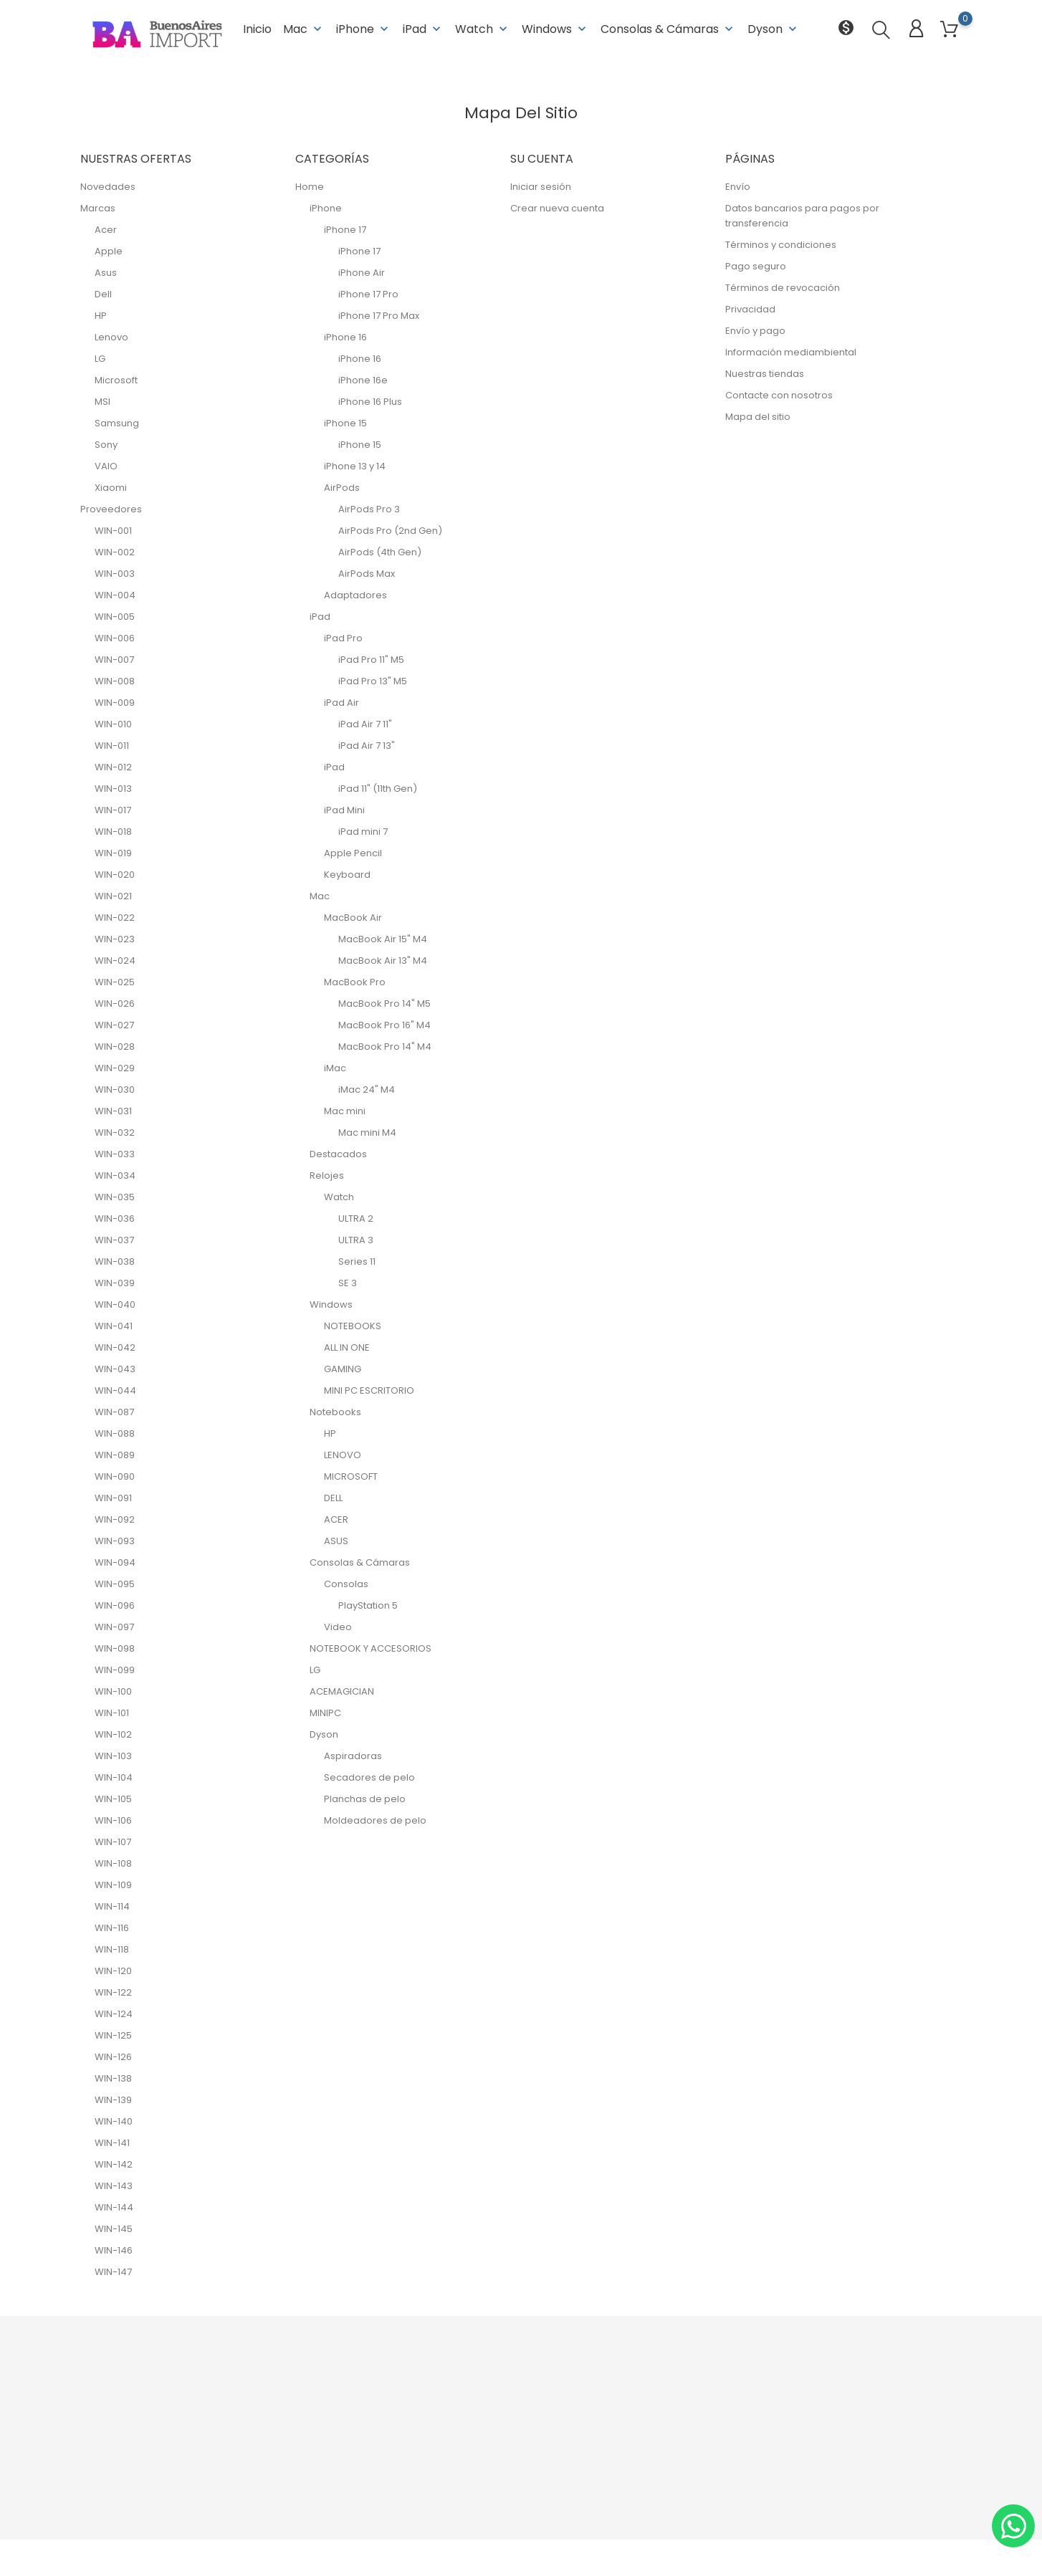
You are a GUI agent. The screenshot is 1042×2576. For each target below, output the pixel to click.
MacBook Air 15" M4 (382, 939)
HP (101, 315)
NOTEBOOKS (352, 1326)
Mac (304, 28)
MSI (102, 401)
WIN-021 (113, 896)
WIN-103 (113, 1756)
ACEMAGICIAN (342, 1691)
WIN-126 (113, 2057)
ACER (336, 1519)
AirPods (342, 487)
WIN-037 (114, 1240)
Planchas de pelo (365, 1799)
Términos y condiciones (780, 245)
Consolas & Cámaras (668, 28)
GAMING (342, 1369)
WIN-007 (114, 659)
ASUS (336, 1541)
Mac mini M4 (367, 1132)
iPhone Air (361, 272)
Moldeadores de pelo (375, 1820)
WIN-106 (113, 1820)
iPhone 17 (345, 229)
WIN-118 (112, 1949)
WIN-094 (115, 1562)
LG (100, 358)
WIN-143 (114, 2186)
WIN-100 (113, 1691)
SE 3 (347, 1283)
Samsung (117, 423)
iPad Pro (343, 638)
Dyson (773, 28)
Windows (555, 28)
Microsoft (116, 380)
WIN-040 (115, 1304)
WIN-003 (115, 573)
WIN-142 (114, 2164)
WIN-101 (112, 1713)
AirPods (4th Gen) (379, 552)
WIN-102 (113, 1734)
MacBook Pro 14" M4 (384, 1046)
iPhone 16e (363, 380)
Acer (106, 229)
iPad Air (341, 702)
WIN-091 (113, 1498)
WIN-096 (115, 1605)
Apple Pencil (353, 853)
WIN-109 (113, 1885)
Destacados (338, 1154)
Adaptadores (355, 595)
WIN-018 (113, 831)
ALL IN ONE (347, 1347)
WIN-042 (115, 1347)
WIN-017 (113, 810)
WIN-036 (115, 1218)
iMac (335, 1068)
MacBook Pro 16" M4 (384, 1025)
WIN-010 (113, 724)
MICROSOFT (351, 1476)
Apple (109, 251)
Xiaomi (111, 487)
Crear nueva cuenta (557, 208)
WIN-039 (115, 1283)
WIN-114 (112, 1906)
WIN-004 (115, 595)
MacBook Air (353, 917)
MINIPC (325, 1713)
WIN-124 (114, 2014)
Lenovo (111, 337)
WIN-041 (114, 1326)
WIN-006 (115, 638)
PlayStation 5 (368, 1605)
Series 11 (357, 1261)
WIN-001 (113, 530)
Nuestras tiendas (764, 373)
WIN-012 (113, 767)
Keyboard (347, 874)
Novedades (107, 186)
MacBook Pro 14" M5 (384, 1003)
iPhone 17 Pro (368, 294)
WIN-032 (115, 1132)
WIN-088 (115, 1433)
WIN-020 (115, 874)
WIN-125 (113, 2035)
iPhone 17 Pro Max (378, 315)
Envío (737, 186)
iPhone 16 (345, 337)
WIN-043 (115, 1369)
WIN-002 (115, 552)
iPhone (363, 28)
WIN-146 (114, 2250)
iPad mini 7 (363, 831)
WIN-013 (113, 788)
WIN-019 (113, 853)
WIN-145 (114, 2229)
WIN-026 (115, 1003)
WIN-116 (112, 1928)
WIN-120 (113, 1971)
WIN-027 (114, 1025)
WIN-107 (113, 1842)
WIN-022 (115, 917)
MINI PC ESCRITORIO (369, 1390)
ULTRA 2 (355, 1218)
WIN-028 (115, 1046)
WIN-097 (114, 1627)
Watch (482, 28)
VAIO (106, 466)
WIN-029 (115, 1068)
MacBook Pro (355, 982)
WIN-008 (115, 681)
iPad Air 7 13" (366, 745)
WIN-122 (113, 1992)
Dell (103, 294)
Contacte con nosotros (779, 395)
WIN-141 (112, 2143)
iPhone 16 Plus (370, 401)
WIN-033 (115, 1154)
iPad (423, 28)
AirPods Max (366, 573)
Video (338, 1627)
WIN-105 (113, 1799)
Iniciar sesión (540, 186)
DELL (333, 1498)
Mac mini (344, 1111)
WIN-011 (112, 745)
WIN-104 (114, 1777)
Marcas (97, 208)
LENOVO (342, 1455)
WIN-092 (115, 1519)
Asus (106, 272)
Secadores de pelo (369, 1777)
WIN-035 (115, 1197)
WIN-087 (114, 1412)
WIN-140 (114, 2121)
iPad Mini (344, 810)
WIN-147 (113, 2272)
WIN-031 (113, 1111)
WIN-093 (115, 1541)
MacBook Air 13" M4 (382, 960)
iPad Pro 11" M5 (371, 659)
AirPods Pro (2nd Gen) (390, 530)
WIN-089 (115, 1455)
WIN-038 (115, 1261)
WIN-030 (115, 1089)
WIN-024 (115, 960)
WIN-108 (113, 1863)
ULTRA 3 (355, 1240)
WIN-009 (115, 702)
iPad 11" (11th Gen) (377, 788)
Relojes (327, 1175)
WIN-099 (115, 1670)
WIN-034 (115, 1175)
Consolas (346, 1584)
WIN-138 (113, 2078)
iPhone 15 (345, 423)
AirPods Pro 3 (369, 509)
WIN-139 (113, 2100)
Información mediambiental (790, 352)
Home (309, 186)
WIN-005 (115, 616)
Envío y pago (755, 330)
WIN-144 (114, 2207)
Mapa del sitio (757, 416)
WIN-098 (115, 1648)
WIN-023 (115, 939)
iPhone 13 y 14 (355, 466)
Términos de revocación (782, 288)
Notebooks (335, 1412)
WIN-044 (115, 1390)
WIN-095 (115, 1584)
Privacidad (750, 309)
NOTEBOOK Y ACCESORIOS (370, 1648)
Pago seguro (755, 266)
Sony (106, 444)
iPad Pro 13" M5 (372, 681)
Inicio (257, 28)
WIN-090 (115, 1476)
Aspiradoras (353, 1756)
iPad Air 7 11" (365, 724)
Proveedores (111, 509)
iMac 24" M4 (366, 1089)
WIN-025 (115, 982)
